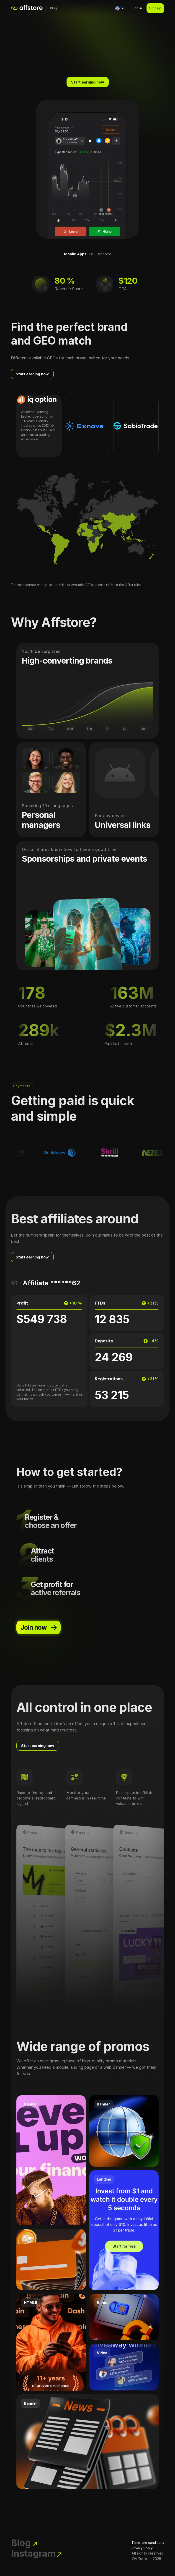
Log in (137, 8)
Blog (53, 8)
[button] (120, 8)
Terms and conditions (147, 2528)
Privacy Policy (142, 2533)
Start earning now (87, 83)
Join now (39, 1629)
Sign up (155, 8)
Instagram (55, 2553)
